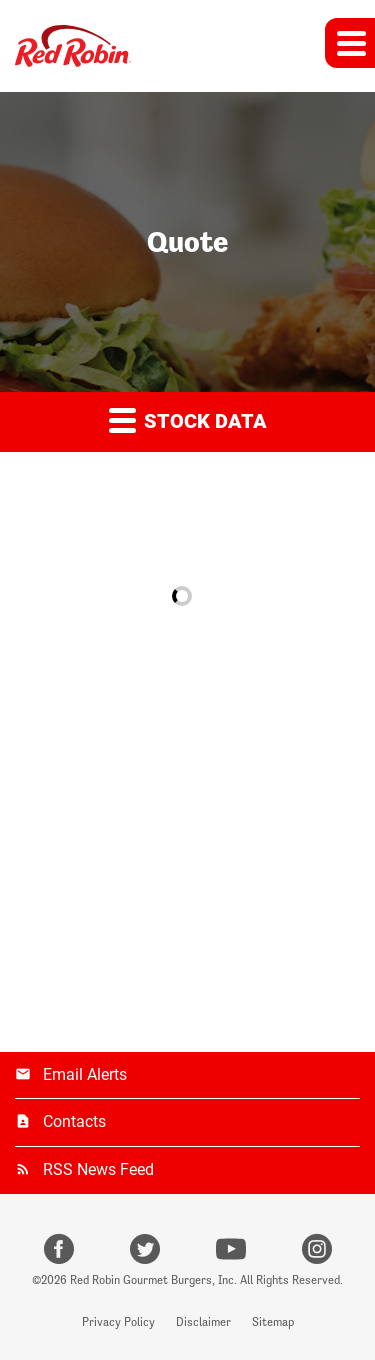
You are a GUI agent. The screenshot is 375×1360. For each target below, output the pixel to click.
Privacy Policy (118, 1322)
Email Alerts (85, 1074)
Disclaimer (203, 1322)
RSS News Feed (98, 1169)
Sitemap (273, 1322)
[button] (350, 43)
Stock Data (188, 419)
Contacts (74, 1121)
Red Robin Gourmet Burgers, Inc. (153, 1280)
